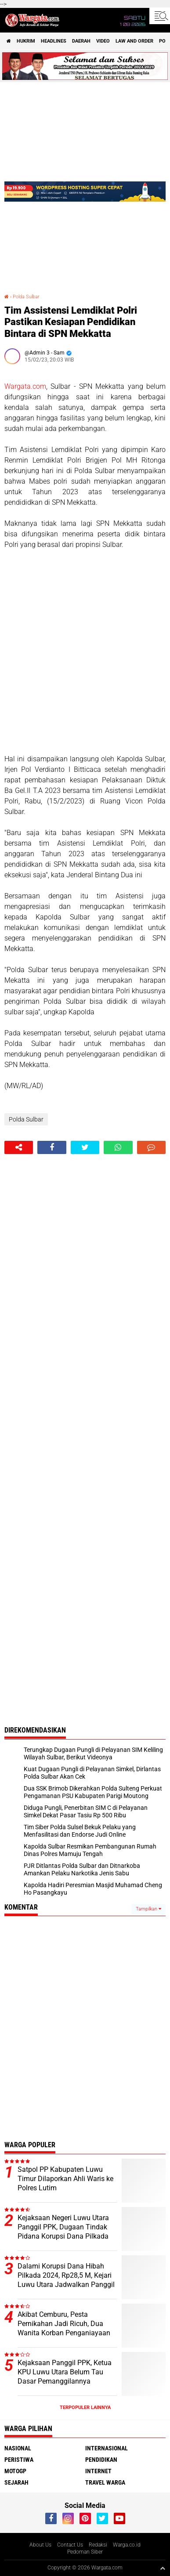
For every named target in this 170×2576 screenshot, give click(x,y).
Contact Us (70, 2545)
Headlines (53, 41)
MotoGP (15, 2471)
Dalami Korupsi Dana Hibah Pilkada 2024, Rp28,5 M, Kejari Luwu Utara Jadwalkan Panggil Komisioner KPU (66, 2279)
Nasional (17, 2448)
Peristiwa (18, 2459)
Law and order (134, 41)
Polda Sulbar (26, 297)
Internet (98, 2471)
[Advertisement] (85, 652)
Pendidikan (101, 2459)
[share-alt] (18, 1147)
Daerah (81, 41)
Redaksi (98, 2545)
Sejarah (16, 2482)
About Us (40, 2545)
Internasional (106, 2448)
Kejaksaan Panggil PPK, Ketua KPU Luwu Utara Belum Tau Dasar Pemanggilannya (65, 2372)
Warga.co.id (127, 2545)
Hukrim (26, 41)
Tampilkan (148, 1909)
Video (103, 41)
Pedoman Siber (85, 2552)
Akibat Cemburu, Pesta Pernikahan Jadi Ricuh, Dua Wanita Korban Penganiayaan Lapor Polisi (64, 2328)
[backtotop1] (162, 2568)
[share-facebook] (51, 1147)
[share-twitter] (85, 1147)
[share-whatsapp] (118, 1147)
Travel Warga (105, 2482)
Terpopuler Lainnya (85, 2407)
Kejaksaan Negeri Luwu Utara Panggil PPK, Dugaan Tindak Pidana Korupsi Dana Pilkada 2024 (63, 2231)
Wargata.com (25, 386)
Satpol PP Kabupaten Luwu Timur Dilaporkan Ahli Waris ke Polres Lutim (65, 2178)
